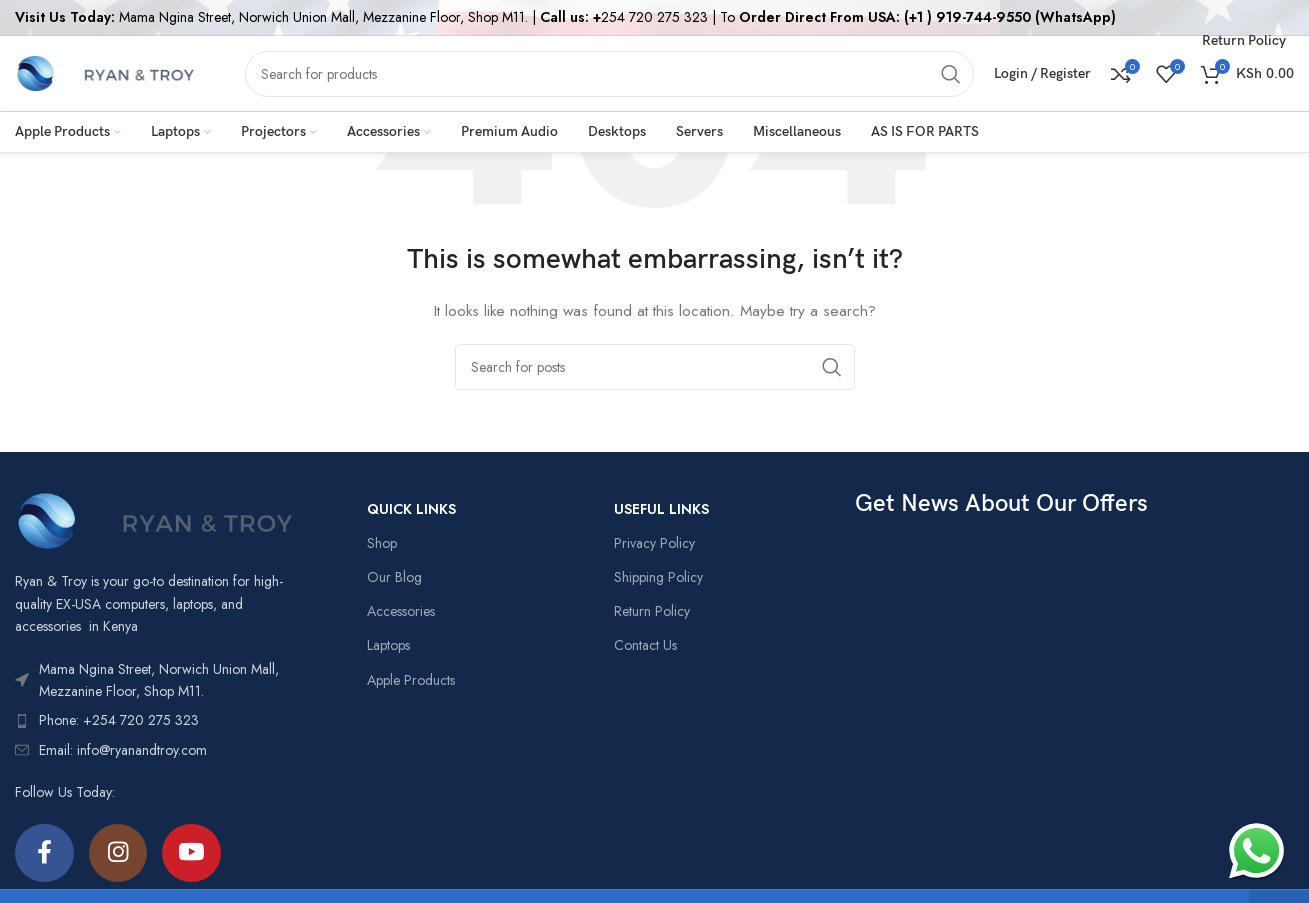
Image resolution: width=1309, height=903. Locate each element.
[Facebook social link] (45, 854)
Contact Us (645, 645)
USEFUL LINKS (661, 509)
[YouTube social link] (195, 854)
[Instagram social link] (120, 854)
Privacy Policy (654, 543)
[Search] (609, 74)
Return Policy (652, 611)
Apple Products (411, 680)
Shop (382, 543)
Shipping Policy (658, 577)
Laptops (388, 645)
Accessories (401, 611)
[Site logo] (105, 72)
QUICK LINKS (411, 509)
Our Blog (394, 577)
